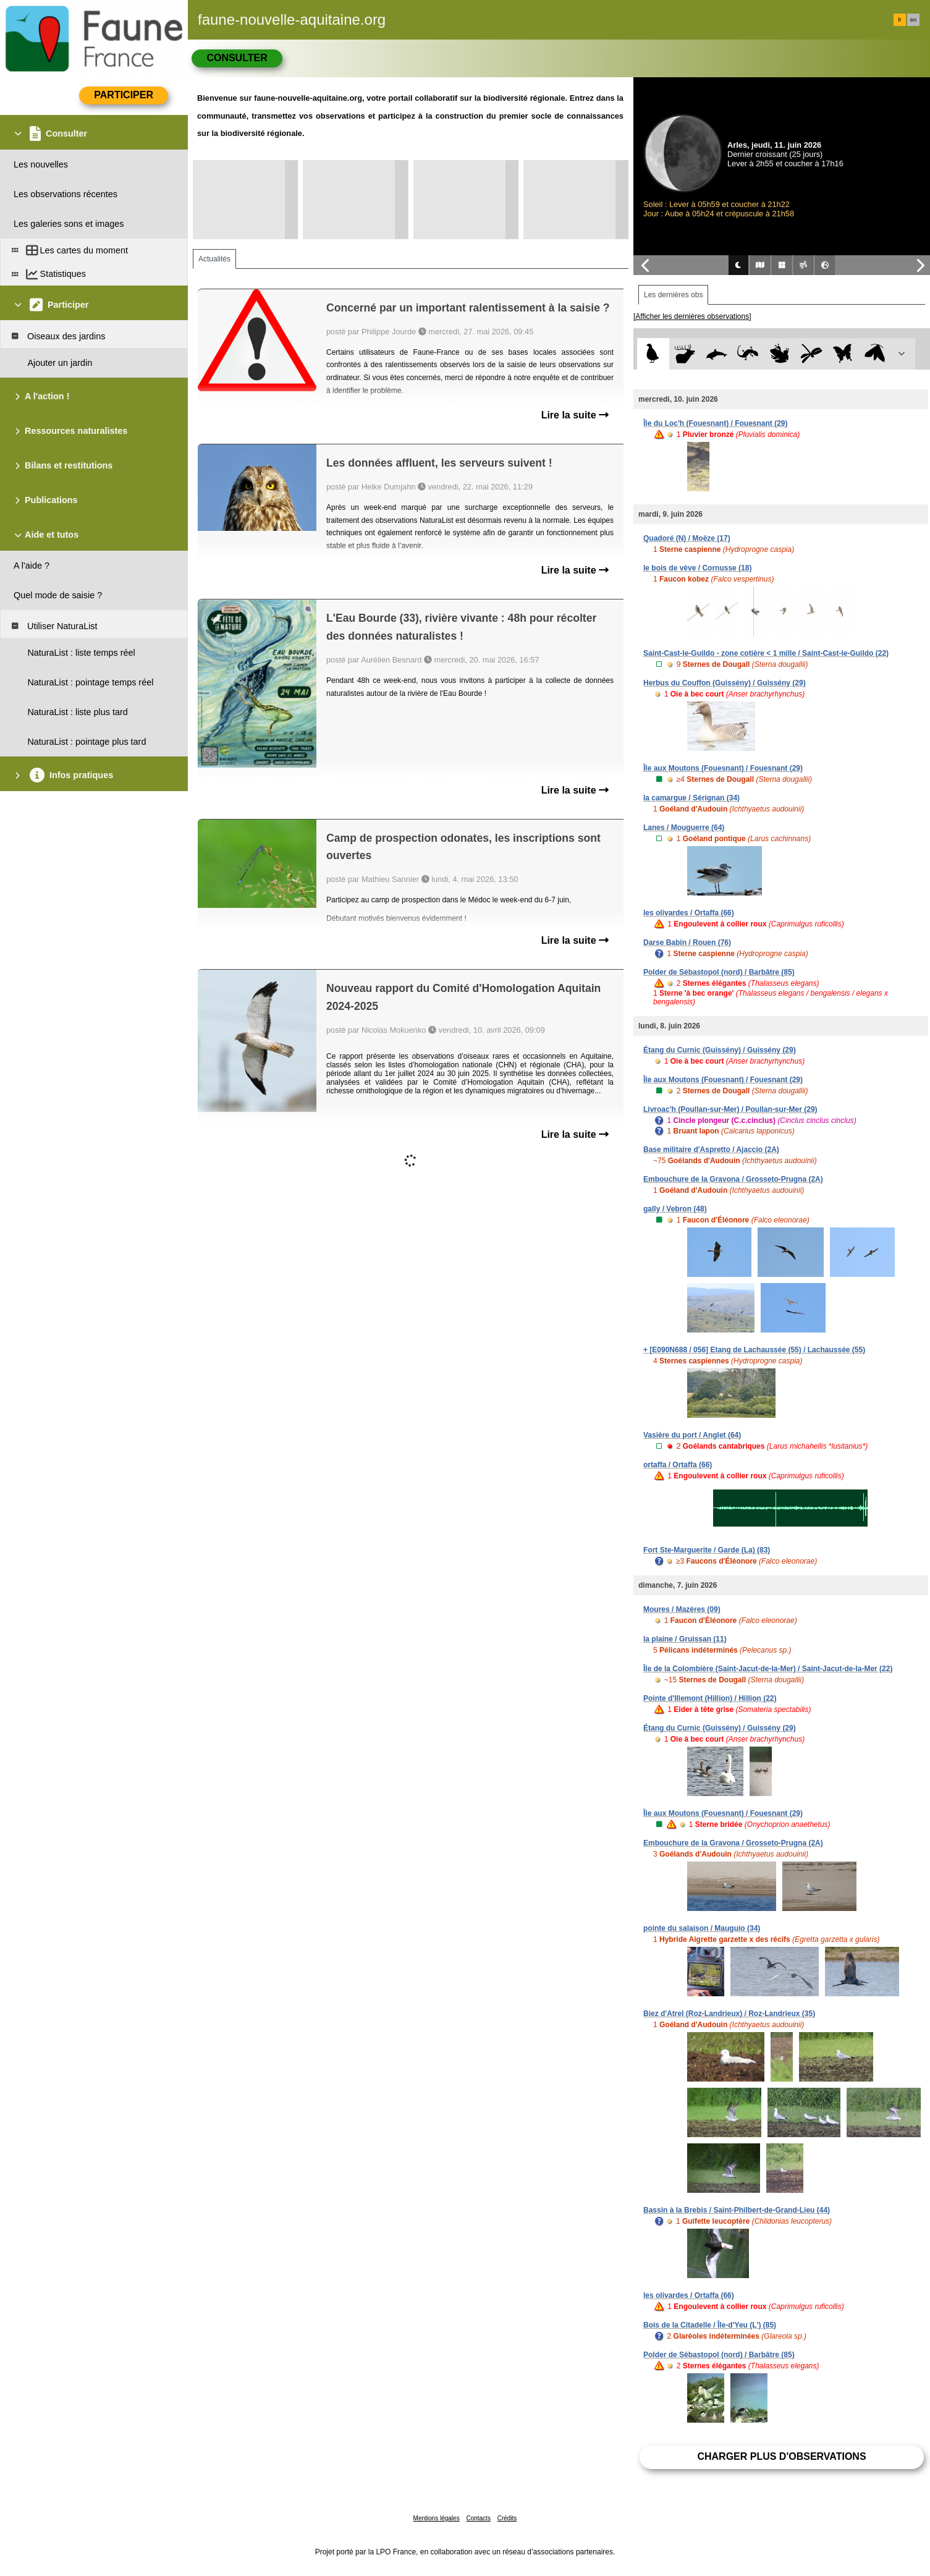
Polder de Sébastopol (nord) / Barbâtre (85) (719, 972)
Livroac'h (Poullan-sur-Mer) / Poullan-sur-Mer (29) (730, 1109)
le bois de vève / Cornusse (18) (697, 568)
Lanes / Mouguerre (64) (683, 827)
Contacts (478, 2518)
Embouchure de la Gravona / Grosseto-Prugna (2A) (733, 1179)
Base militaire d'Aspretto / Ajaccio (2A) (711, 1149)
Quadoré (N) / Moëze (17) (686, 538)
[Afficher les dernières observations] (692, 316)
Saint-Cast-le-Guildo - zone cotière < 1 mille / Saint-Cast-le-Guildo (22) (766, 653)
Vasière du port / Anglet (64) (692, 1435)
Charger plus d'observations (781, 2456)
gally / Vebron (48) (675, 1209)
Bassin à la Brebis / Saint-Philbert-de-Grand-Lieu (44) (736, 2210)
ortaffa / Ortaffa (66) (677, 1464)
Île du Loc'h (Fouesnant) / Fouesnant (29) (715, 423)
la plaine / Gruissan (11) (685, 1639)
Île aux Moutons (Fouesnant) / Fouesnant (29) (723, 768)
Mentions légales (436, 2518)
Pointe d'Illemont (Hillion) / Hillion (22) (710, 1698)
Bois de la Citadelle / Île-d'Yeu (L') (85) (709, 2325)
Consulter (236, 58)
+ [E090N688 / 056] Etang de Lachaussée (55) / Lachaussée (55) (754, 1349)
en (913, 20)
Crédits (507, 2518)
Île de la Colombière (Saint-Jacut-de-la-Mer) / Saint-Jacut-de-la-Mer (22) (767, 1668)
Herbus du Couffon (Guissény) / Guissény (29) (724, 683)
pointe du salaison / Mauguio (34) (701, 1928)
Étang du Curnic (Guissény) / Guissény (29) (719, 1050)
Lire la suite (575, 415)
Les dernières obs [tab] (673, 294)
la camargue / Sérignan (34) (691, 798)
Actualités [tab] (214, 259)
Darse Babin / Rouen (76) (687, 942)
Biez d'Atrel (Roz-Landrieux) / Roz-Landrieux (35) (729, 2013)
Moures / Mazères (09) (682, 1609)
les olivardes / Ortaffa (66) (688, 913)
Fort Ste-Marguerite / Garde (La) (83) (706, 1550)
